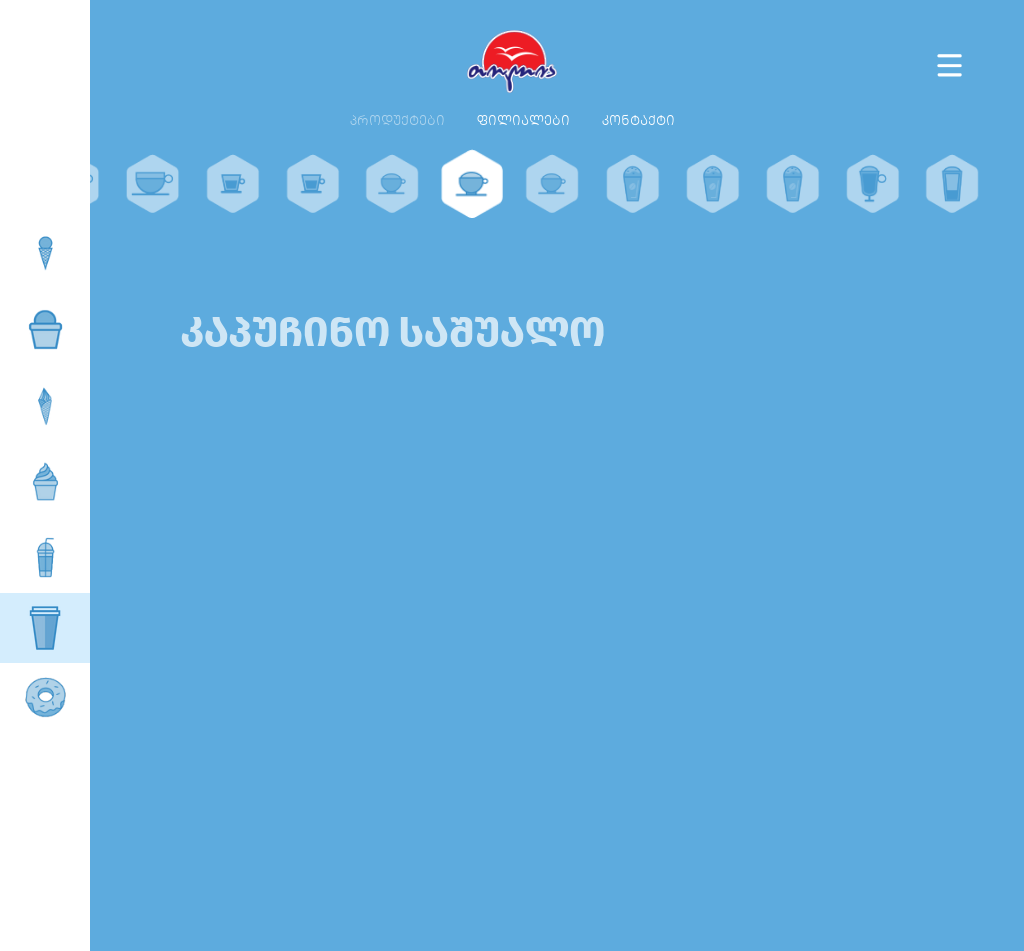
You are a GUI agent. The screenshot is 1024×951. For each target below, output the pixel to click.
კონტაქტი (638, 120)
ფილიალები (523, 120)
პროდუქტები (397, 120)
